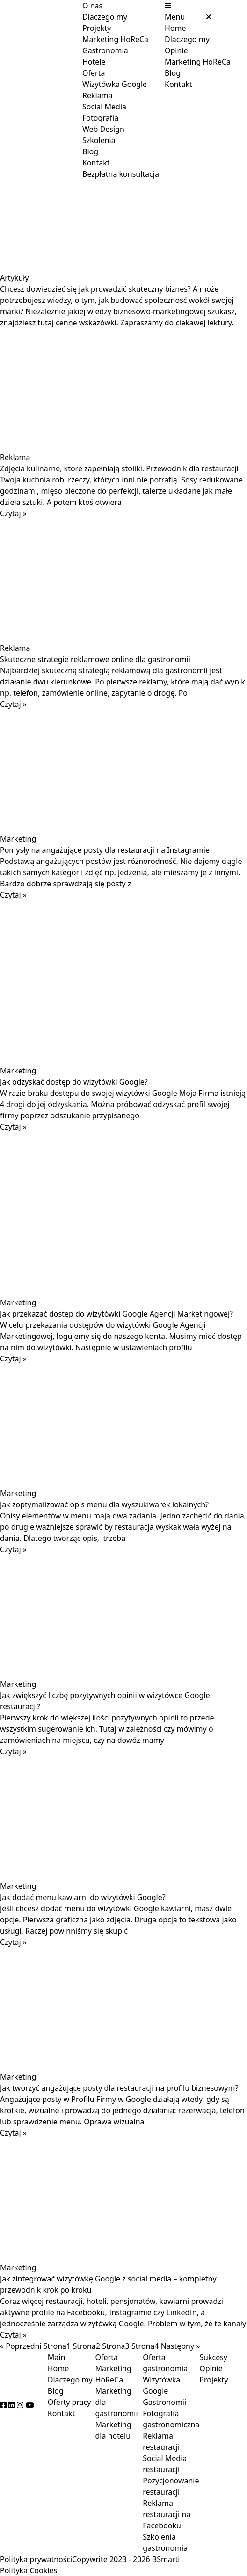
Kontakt (96, 163)
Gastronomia (105, 50)
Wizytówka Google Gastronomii (164, 2391)
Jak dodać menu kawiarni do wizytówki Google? (83, 1897)
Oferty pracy (69, 2402)
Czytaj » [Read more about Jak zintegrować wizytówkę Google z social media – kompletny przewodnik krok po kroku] (13, 2335)
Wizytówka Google (114, 84)
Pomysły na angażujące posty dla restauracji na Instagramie (105, 850)
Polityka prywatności (36, 2559)
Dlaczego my (104, 17)
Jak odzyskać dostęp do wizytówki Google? (74, 1082)
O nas (92, 5)
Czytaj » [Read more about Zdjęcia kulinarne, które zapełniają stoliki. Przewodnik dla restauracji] (13, 513)
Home (175, 28)
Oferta (93, 73)
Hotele (94, 62)
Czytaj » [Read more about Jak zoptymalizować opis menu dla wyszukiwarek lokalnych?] (13, 1549)
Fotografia (100, 118)
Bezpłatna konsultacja (120, 174)
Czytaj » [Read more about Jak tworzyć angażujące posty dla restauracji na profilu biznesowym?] (13, 2133)
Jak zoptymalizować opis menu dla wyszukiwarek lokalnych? (104, 1504)
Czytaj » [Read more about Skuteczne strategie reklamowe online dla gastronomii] (13, 704)
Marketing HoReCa (115, 39)
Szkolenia (99, 140)
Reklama (97, 95)
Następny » (180, 2346)
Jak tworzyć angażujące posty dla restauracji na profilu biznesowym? (119, 2088)
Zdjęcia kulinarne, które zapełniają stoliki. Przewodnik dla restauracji (119, 468)
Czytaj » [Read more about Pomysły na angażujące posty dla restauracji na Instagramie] (13, 895)
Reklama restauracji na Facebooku (166, 2514)
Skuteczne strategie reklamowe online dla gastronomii (95, 659)
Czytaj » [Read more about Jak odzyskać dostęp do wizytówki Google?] (13, 1127)
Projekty (96, 28)
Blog (90, 151)
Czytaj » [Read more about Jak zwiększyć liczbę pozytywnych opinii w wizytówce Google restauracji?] (13, 1751)
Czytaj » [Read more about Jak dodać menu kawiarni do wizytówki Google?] (13, 1942)
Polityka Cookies (28, 2570)
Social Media (104, 106)
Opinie (176, 50)
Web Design (103, 129)
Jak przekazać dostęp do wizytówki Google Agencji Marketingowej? (116, 1314)
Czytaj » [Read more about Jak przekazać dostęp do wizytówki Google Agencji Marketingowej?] (13, 1358)
